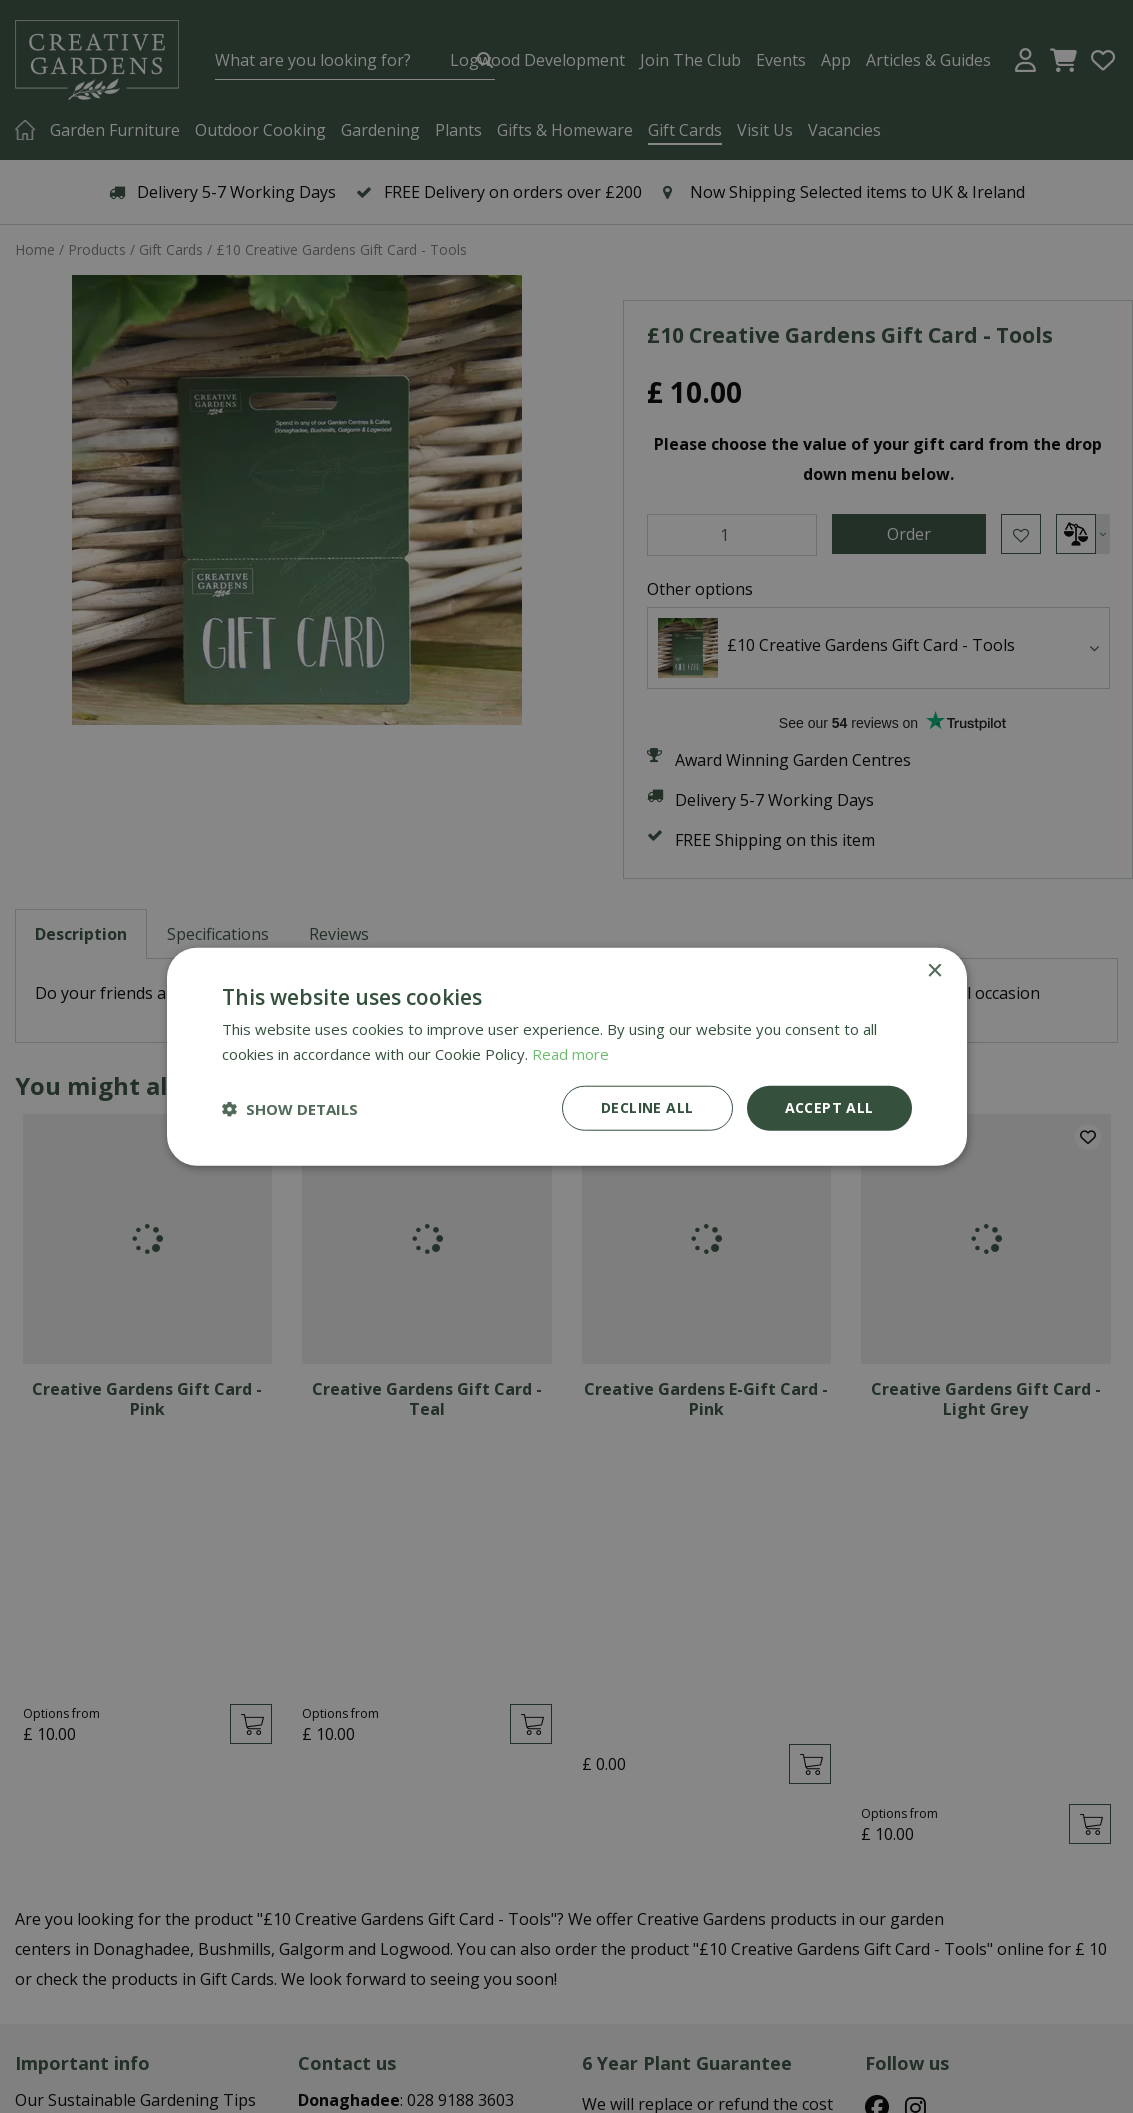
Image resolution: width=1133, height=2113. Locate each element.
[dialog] (566, 1056)
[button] (290, 1108)
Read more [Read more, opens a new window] (570, 1053)
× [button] (934, 970)
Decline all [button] (647, 1107)
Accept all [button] (829, 1107)
